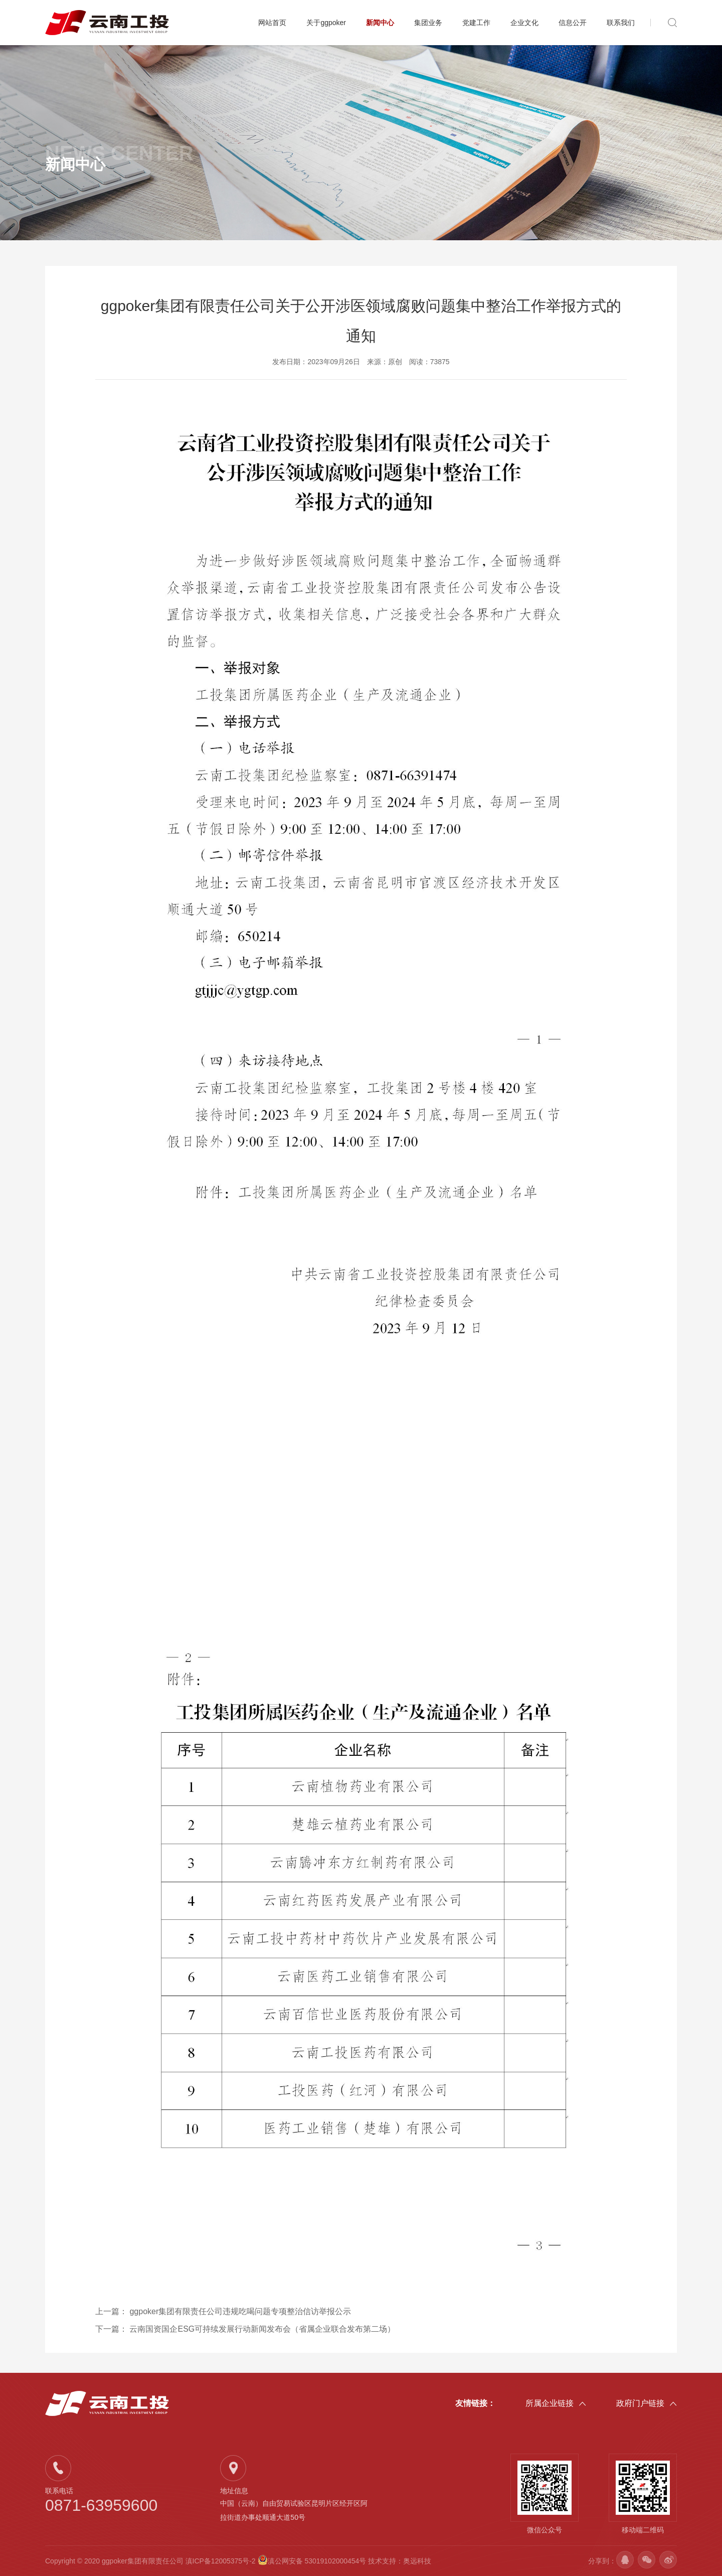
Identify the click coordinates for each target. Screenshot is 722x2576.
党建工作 (476, 23)
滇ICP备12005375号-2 (221, 2561)
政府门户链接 (646, 2403)
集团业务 (428, 23)
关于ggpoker (326, 23)
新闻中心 (380, 23)
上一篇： (223, 2311)
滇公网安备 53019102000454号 (313, 2561)
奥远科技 (417, 2561)
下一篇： (245, 2329)
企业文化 (524, 23)
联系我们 (621, 23)
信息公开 (573, 23)
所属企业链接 (555, 2403)
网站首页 (272, 23)
